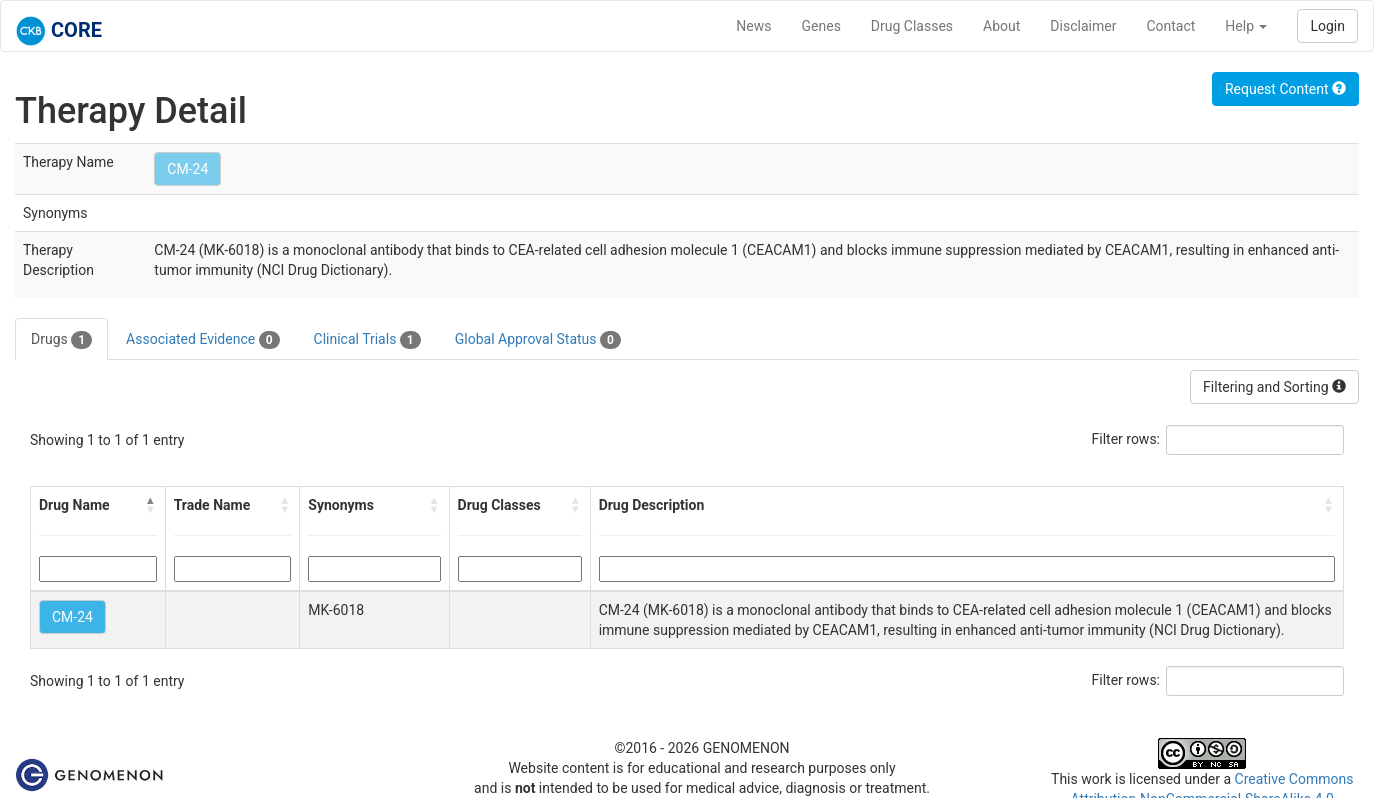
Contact (1170, 26)
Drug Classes (912, 26)
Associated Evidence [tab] (202, 340)
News (753, 26)
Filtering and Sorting (1274, 387)
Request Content (1285, 89)
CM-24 (187, 169)
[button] (151, 505)
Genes (821, 26)
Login (1327, 26)
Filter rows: (1126, 439)
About (1001, 26)
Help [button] (1246, 26)
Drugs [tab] (61, 340)
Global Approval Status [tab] (538, 340)
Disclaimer (1083, 26)
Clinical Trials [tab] (367, 340)
